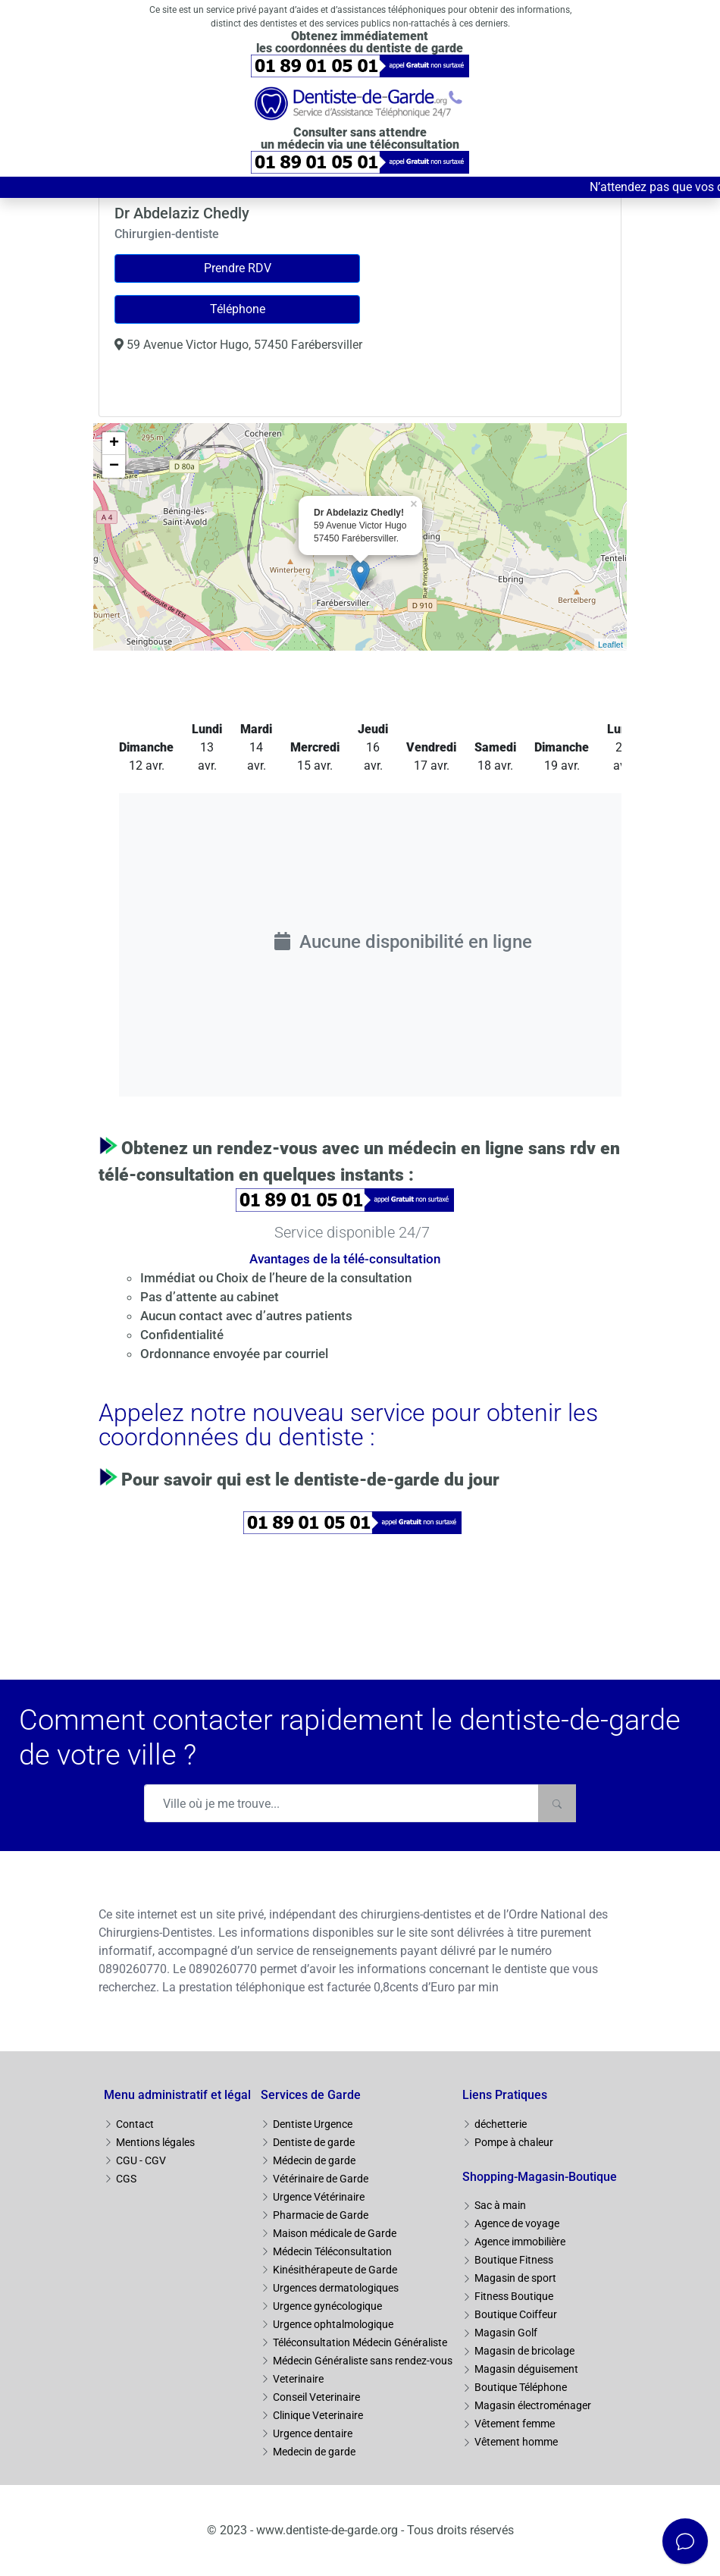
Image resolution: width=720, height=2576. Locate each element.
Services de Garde (311, 2095)
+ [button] (114, 443)
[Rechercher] (557, 1803)
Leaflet (610, 644)
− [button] (114, 466)
